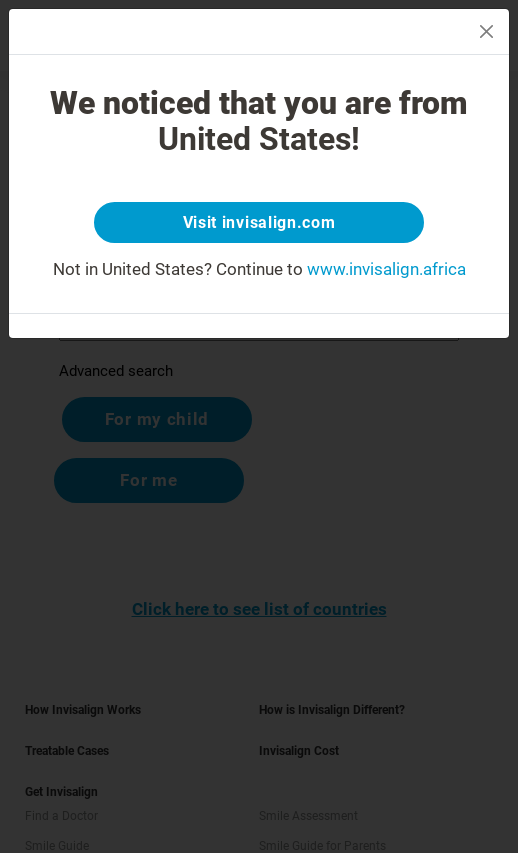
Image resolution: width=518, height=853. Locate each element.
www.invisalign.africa (386, 269)
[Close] (486, 31)
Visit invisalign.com (259, 222)
